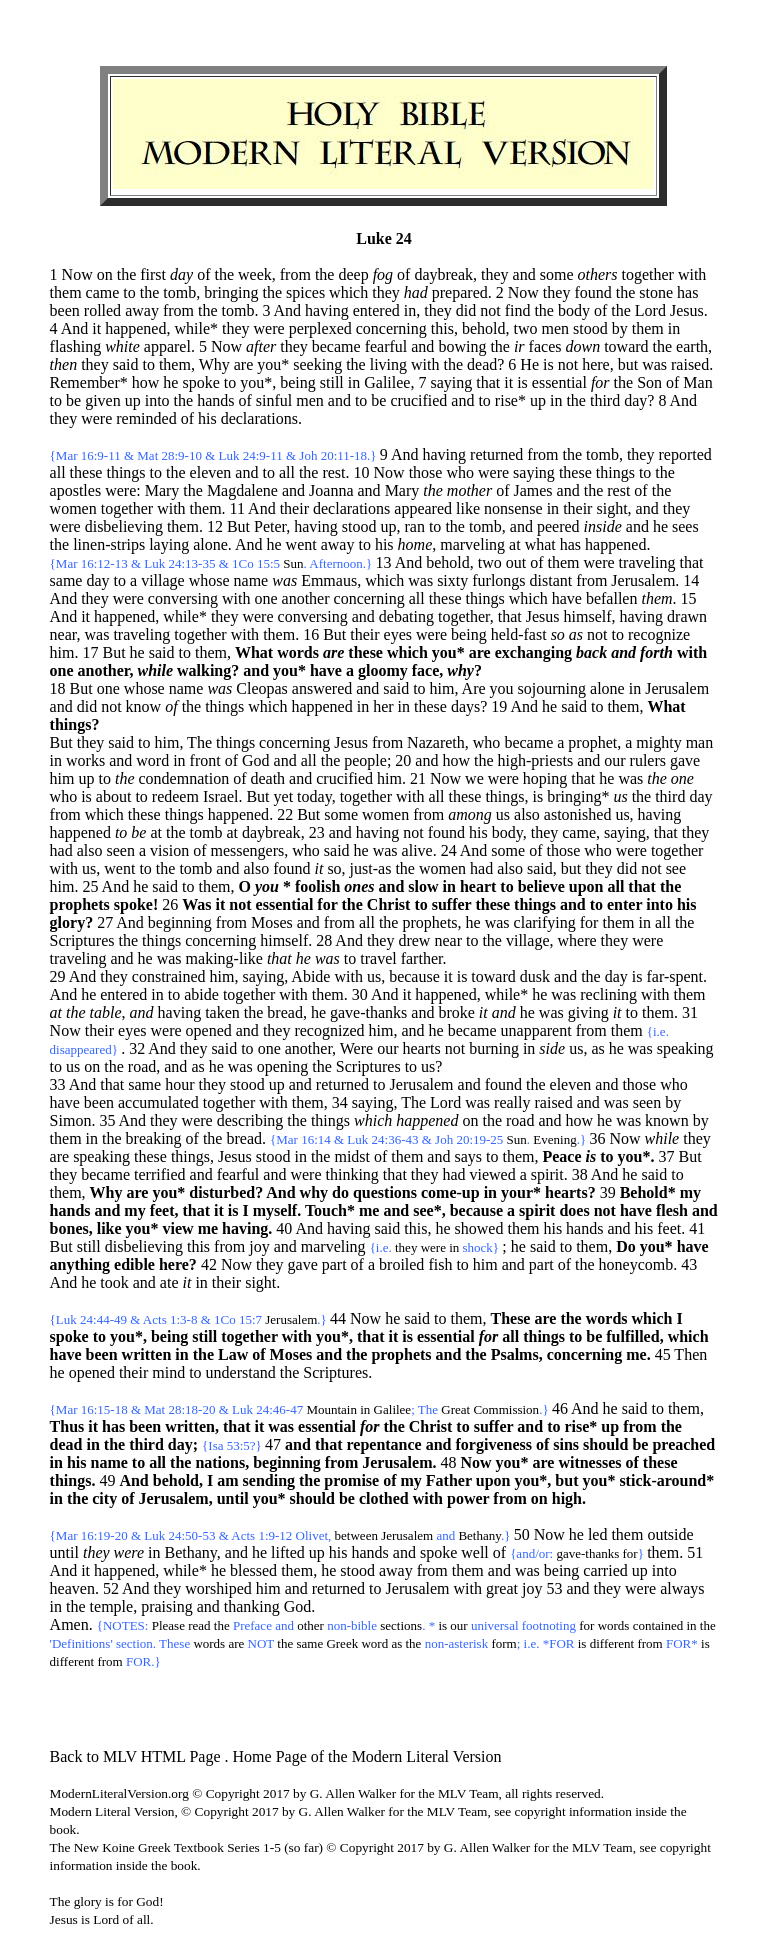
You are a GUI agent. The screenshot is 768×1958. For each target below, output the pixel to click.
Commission (506, 1409)
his (207, 418)
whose (209, 580)
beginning (180, 922)
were (269, 328)
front (205, 760)
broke (456, 1012)
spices (305, 292)
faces (545, 346)
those (426, 472)
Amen (69, 1624)
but (628, 364)
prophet (592, 742)
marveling (472, 544)
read (199, 1625)
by (620, 328)
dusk (535, 976)
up (133, 400)
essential (559, 382)
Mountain (331, 1409)
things (125, 472)
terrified (160, 1174)
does (574, 1210)
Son (649, 382)
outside (670, 1534)
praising (167, 1606)
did (466, 310)
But (61, 742)
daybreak (443, 274)
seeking (317, 364)
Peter (270, 526)
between (356, 1535)
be (73, 400)
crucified (418, 400)
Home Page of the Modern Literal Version (367, 1756)
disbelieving (124, 526)
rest (333, 472)
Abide (310, 976)
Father (449, 1480)
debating (406, 616)
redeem (175, 796)
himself (588, 616)
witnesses (589, 1462)
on (105, 274)
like (468, 508)
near (63, 634)
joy (259, 1246)
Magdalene (242, 490)
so (334, 868)
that (488, 382)
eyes (398, 634)
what (540, 544)
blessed (253, 1570)
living (388, 364)
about (114, 796)
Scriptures (82, 940)
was (654, 364)
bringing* (578, 796)
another (306, 598)
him (62, 652)
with (692, 274)
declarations (259, 418)
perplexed (320, 328)
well (475, 1552)
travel (378, 958)
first (153, 274)
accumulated (158, 1102)
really (512, 1102)
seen (120, 850)
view (178, 1228)
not (490, 310)
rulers (648, 760)
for (327, 904)
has (687, 292)
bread (285, 1012)
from (295, 274)
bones (69, 1228)
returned (496, 454)
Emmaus (329, 580)
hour (179, 1084)
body (574, 310)
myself (275, 1210)
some (557, 274)
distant (551, 580)
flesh (672, 1210)
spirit (547, 1174)
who (460, 472)
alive (417, 850)
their (294, 508)
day (97, 580)
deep (353, 274)
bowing (462, 346)
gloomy (383, 670)
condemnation (183, 778)
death (267, 778)
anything (80, 1264)
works (85, 760)
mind (168, 1372)
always (682, 1588)
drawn (687, 616)
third (605, 400)
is (548, 364)
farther (422, 958)
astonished (578, 814)
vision (169, 850)
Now (475, 1462)
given (103, 400)
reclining (608, 994)
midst (352, 1156)
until (233, 1498)
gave (685, 760)
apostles (76, 490)
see (676, 868)
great (502, 1588)
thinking (351, 1174)
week (255, 274)
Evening (554, 1139)
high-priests (536, 760)
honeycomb (636, 1264)
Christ (389, 904)
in (410, 310)
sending (269, 1480)
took (114, 1282)
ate (169, 1282)
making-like (224, 958)
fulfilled (632, 1336)
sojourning (552, 688)
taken (222, 1012)
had (61, 850)
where (577, 940)
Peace (561, 1156)
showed (479, 1228)
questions (385, 1192)
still (332, 382)
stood (590, 328)
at (515, 544)
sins (566, 1444)
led (598, 1534)
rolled (102, 310)
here (596, 364)
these (86, 472)
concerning (391, 328)
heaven (72, 1588)
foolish (317, 886)
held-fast (519, 634)
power (468, 1498)
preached (683, 1444)
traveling (647, 562)
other (310, 1625)
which (348, 292)
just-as (371, 868)
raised (690, 364)
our (614, 760)
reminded (146, 418)
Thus (67, 1426)
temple (112, 1606)
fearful (386, 346)
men (555, 328)
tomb (179, 292)
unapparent (536, 1030)
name (251, 580)
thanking (252, 1606)
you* (273, 364)
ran (414, 526)
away (142, 310)
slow (423, 886)
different (612, 1643)
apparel (167, 346)
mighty (658, 742)
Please (168, 1625)
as (597, 1048)
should (605, 1444)
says (468, 1156)
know (144, 706)
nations (220, 1462)
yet (284, 796)
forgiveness (494, 1444)
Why (214, 364)
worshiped (218, 1588)
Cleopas (262, 688)
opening (283, 1066)
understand (241, 1372)
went (301, 544)
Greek (342, 1643)
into (157, 400)
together (648, 274)
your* (521, 1192)
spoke (200, 382)
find (518, 310)
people (365, 760)
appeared (423, 508)
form (503, 1643)
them (66, 292)
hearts (421, 1048)
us (503, 814)
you (502, 688)
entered (376, 310)
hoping (545, 778)
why (314, 1192)
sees (685, 526)
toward (626, 346)
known (667, 1120)
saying (534, 472)
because (414, 976)
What (254, 652)
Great (455, 1409)
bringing (231, 292)
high (567, 1498)
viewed (492, 1174)
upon (586, 886)
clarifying (545, 922)
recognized (329, 1030)
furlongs (498, 580)
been (65, 310)
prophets (80, 904)
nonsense (513, 508)
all (58, 472)
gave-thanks (368, 1012)
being (298, 382)
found (592, 292)
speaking (685, 1048)
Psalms (515, 1354)
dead (66, 1444)
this (442, 328)
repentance (383, 1444)
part (334, 1264)
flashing (76, 346)
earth (692, 346)
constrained (169, 976)
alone (210, 544)
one (265, 598)
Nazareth (436, 742)
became (336, 346)
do (340, 1192)
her (383, 706)
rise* (510, 400)
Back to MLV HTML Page (135, 1756)
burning (494, 1048)
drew (414, 940)
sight (611, 508)
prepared (460, 292)
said (126, 364)
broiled (401, 1264)
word (152, 760)
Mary (162, 490)
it (96, 328)
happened (135, 328)
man (700, 742)
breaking (154, 1138)
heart (478, 886)
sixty (452, 580)
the (127, 274)
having (327, 310)
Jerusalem (643, 580)
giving (588, 1012)
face (426, 670)
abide (201, 994)
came (103, 292)
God (256, 760)
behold (484, 328)
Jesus (687, 310)
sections (401, 1625)
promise (351, 1480)
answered (322, 688)
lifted (288, 1552)
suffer (452, 904)
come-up (450, 1192)
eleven (211, 472)
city (104, 1498)
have (567, 598)
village (163, 580)
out (516, 562)
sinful (274, 400)
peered (558, 526)
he (170, 382)
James (532, 490)
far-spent (674, 976)
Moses (272, 922)
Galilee (387, 382)
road (142, 1066)
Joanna (331, 490)
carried (605, 1570)
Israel (221, 796)
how (146, 382)
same (66, 580)
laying (169, 544)
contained (658, 1625)
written (147, 1354)
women (73, 508)
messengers (247, 850)
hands (215, 400)
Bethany (479, 1535)
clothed (384, 1498)
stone (656, 292)
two (525, 328)
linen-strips (109, 544)
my (690, 1192)
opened (209, 1030)
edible (134, 1264)
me (369, 1210)
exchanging (533, 652)
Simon (71, 1120)
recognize (659, 634)
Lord (650, 310)
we (474, 778)
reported (684, 454)
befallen (612, 598)
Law (233, 1354)
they (495, 274)
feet (162, 1210)
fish (440, 1264)
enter (624, 904)
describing (250, 1120)
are (244, 364)
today (314, 796)
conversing (183, 598)
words (298, 652)
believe (541, 886)
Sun (293, 563)
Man (697, 382)
